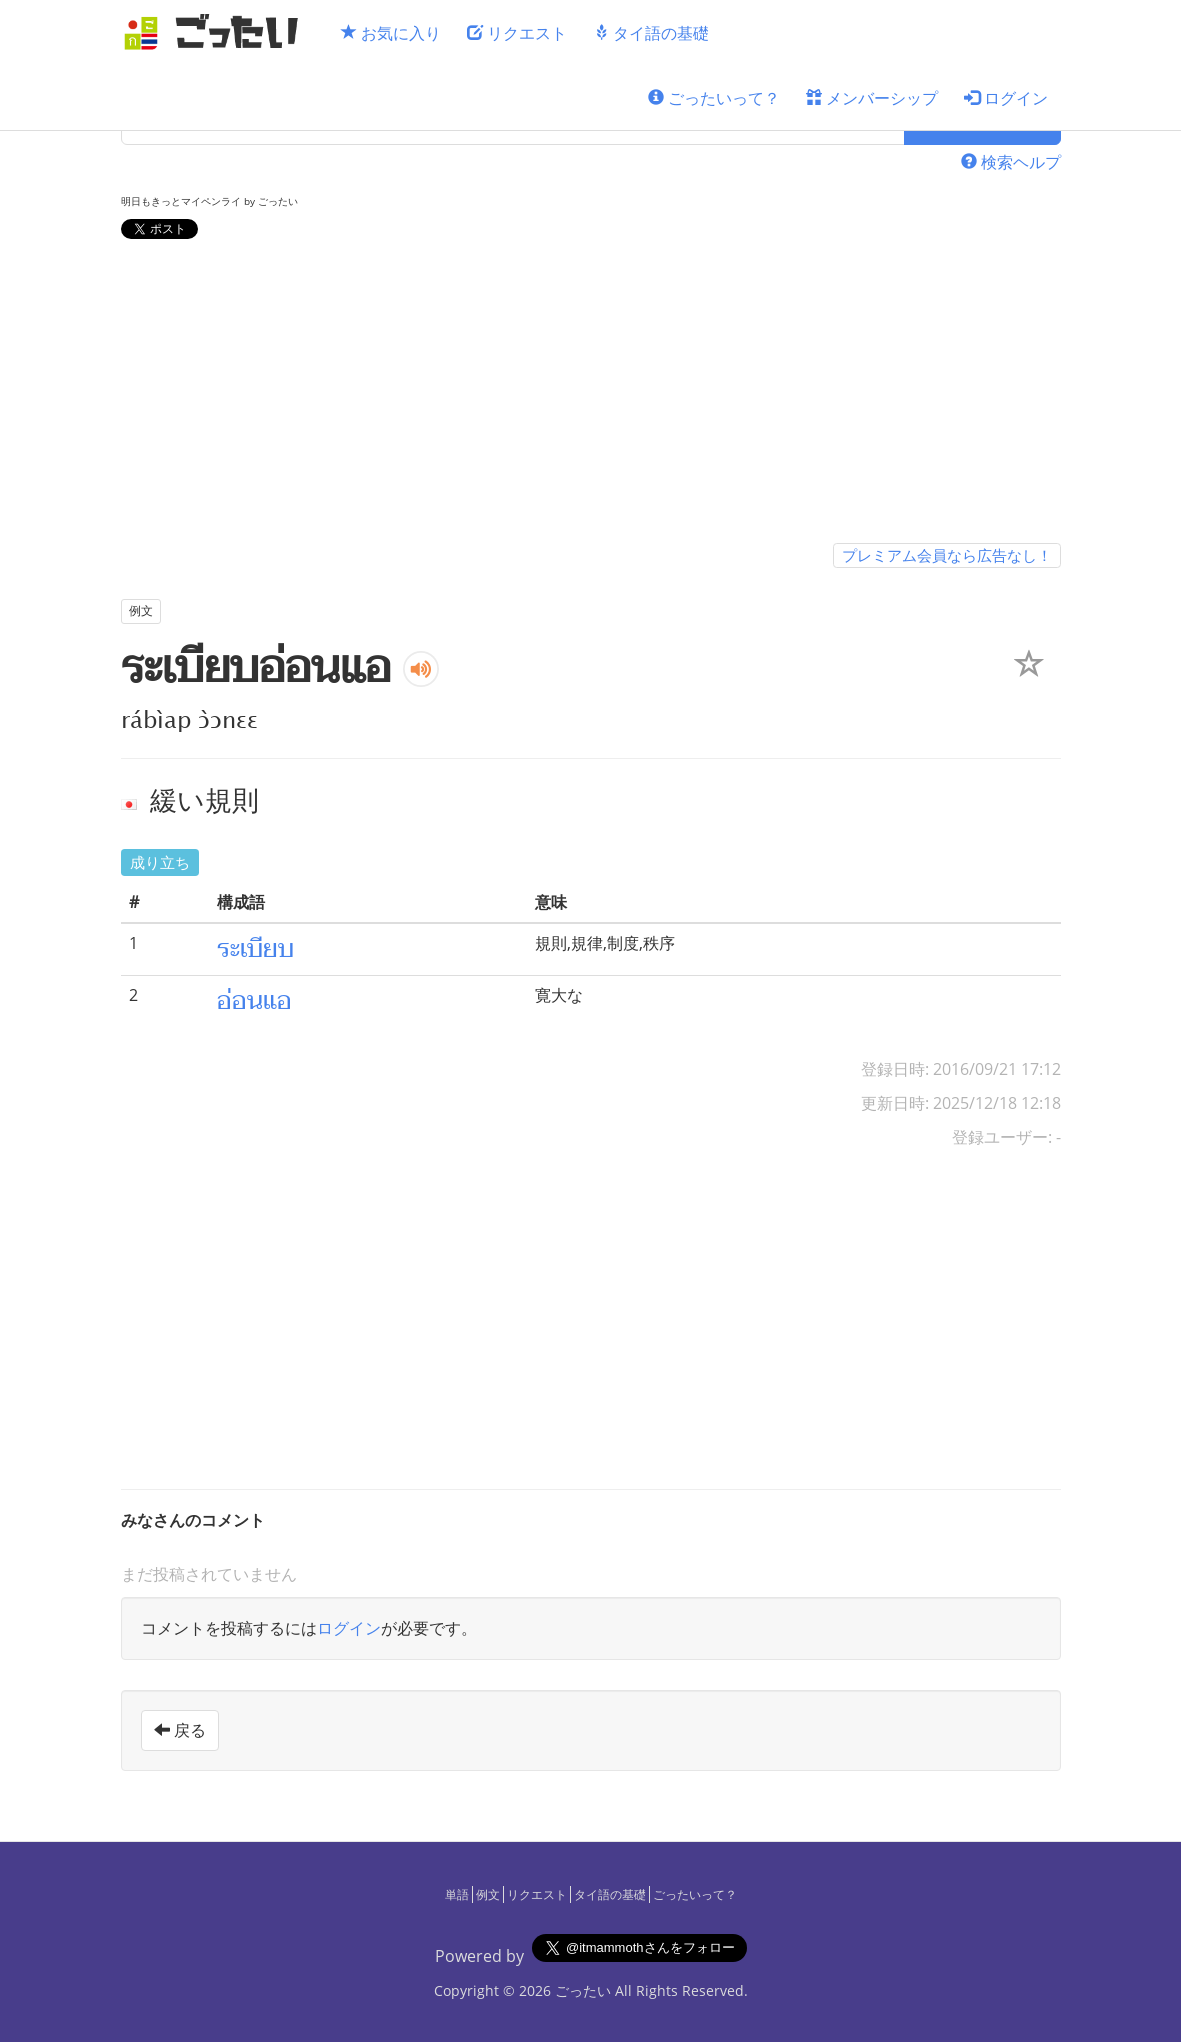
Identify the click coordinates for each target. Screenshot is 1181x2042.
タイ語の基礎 (651, 33)
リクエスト (517, 33)
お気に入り (391, 33)
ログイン (1006, 98)
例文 (488, 1894)
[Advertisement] (591, 395)
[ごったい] (217, 32)
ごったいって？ (714, 98)
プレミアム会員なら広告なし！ (947, 555)
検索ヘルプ (1011, 162)
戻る (180, 1730)
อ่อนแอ (254, 1001)
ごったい (583, 1990)
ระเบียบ (255, 949)
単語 (457, 1894)
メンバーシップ (872, 98)
